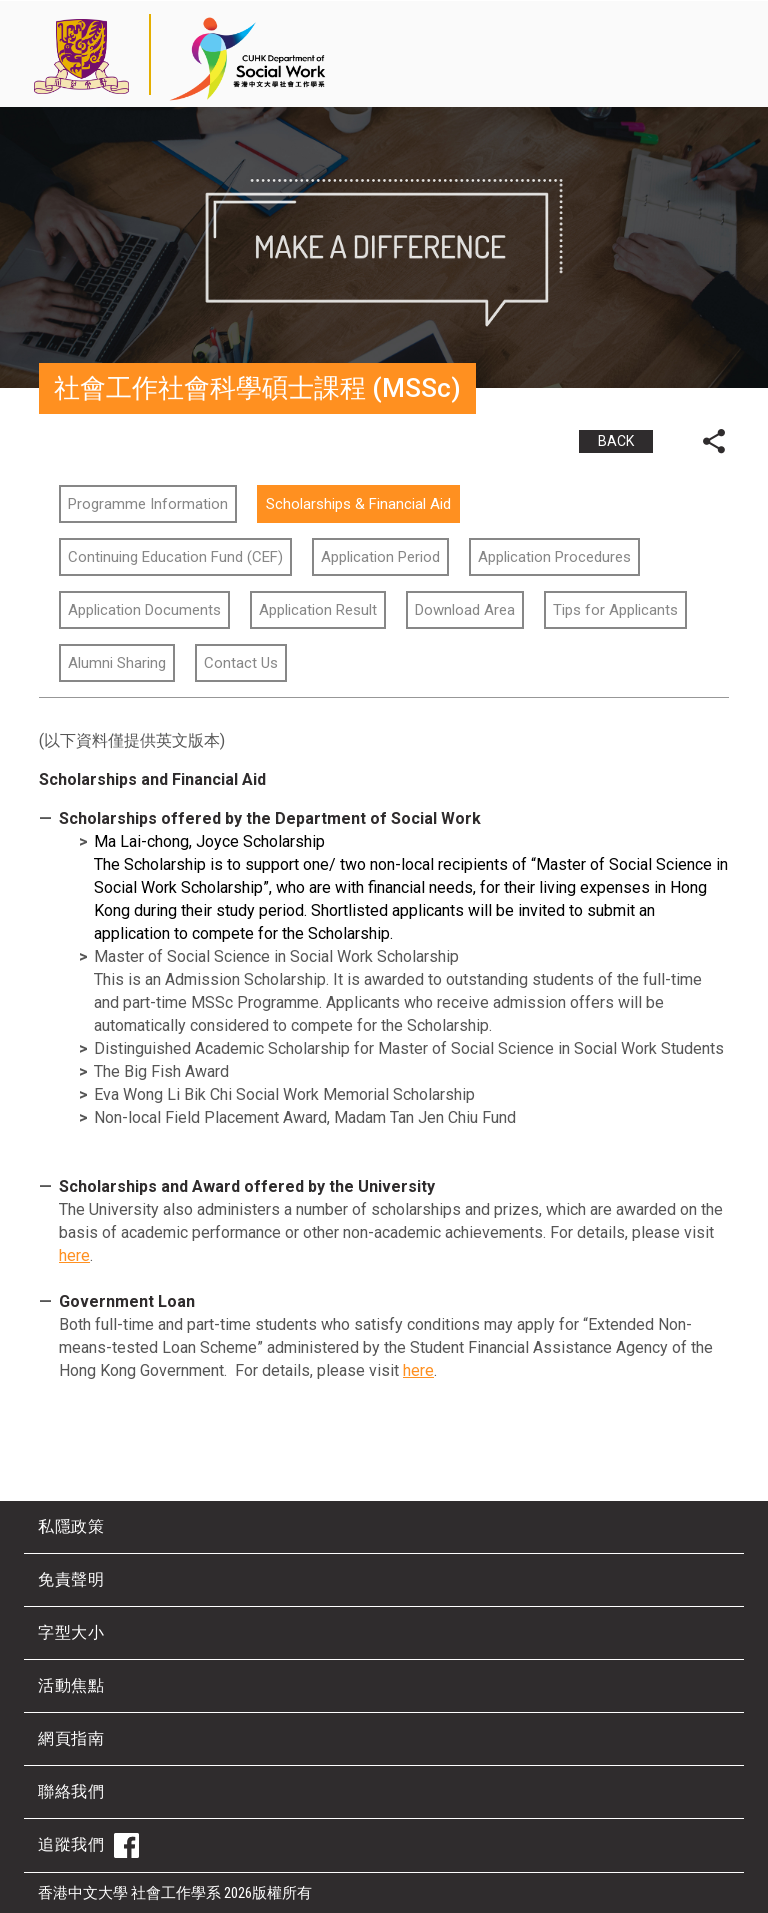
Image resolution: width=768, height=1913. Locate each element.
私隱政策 (71, 1526)
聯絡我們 (71, 1791)
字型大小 (71, 1632)
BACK (616, 441)
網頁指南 (71, 1738)
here (74, 1255)
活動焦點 (71, 1685)
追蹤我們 (88, 1845)
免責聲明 (71, 1579)
